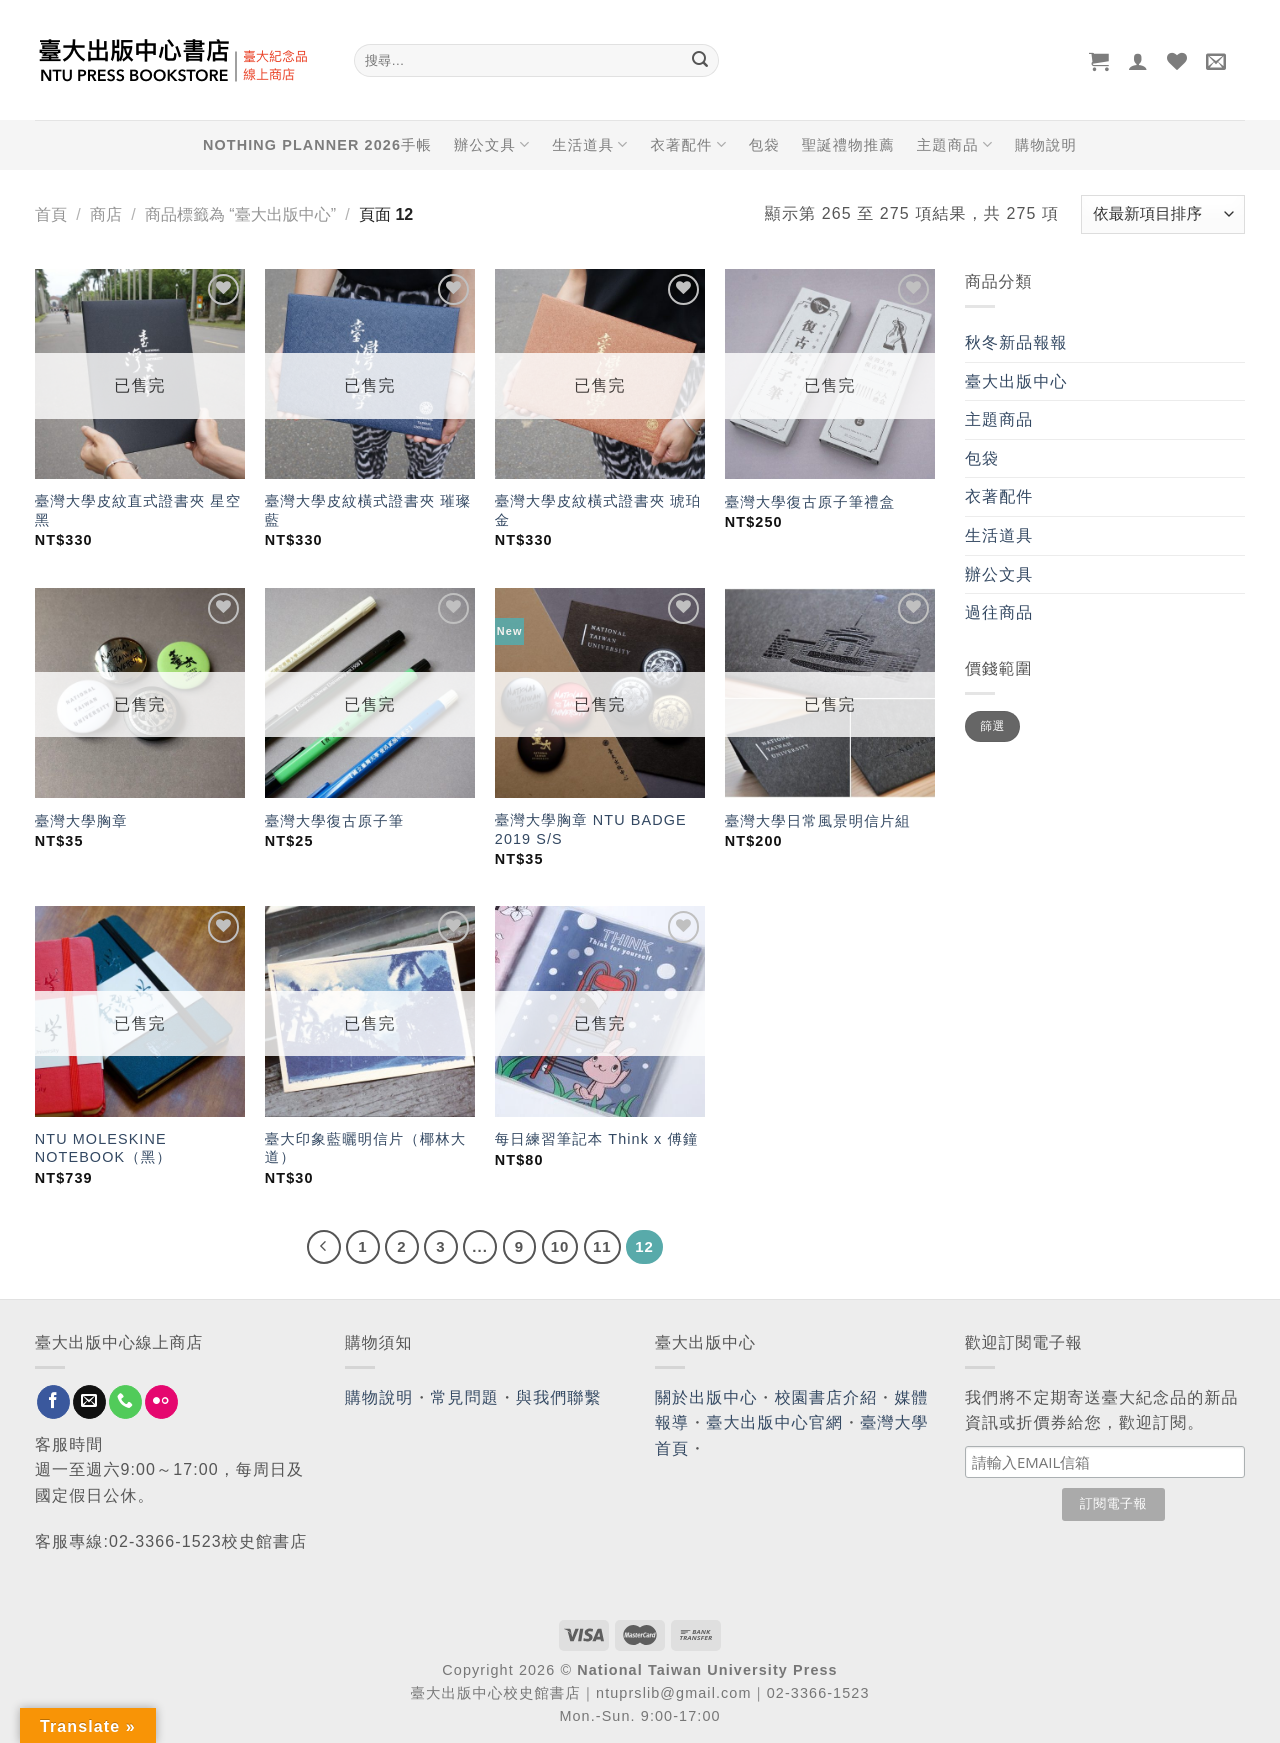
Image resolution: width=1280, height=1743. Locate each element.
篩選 (992, 726)
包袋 (764, 145)
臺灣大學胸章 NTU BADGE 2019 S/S (591, 829)
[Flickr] (161, 1402)
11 (602, 1246)
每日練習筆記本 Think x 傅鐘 (597, 1139)
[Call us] (125, 1402)
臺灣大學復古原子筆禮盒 (810, 502)
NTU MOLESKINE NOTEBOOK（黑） (103, 1148)
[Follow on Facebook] (53, 1402)
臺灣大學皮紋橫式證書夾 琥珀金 (598, 510)
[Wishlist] (1177, 61)
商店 (106, 214)
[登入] (1138, 61)
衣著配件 (689, 144)
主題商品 (955, 144)
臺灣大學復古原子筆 (334, 821)
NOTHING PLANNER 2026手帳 (317, 145)
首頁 (51, 214)
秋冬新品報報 (1016, 342)
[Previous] (324, 1247)
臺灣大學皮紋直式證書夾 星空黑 (138, 510)
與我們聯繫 (559, 1397)
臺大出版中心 (1016, 381)
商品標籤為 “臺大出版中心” (240, 214)
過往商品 (999, 612)
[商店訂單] (1163, 214)
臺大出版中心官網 (774, 1422)
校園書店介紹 (826, 1397)
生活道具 (590, 144)
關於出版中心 (706, 1397)
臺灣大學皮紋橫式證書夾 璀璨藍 (368, 510)
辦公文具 (492, 144)
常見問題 (465, 1397)
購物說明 (1046, 145)
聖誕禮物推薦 (848, 145)
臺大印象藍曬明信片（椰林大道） (365, 1148)
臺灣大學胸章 (81, 821)
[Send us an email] (89, 1402)
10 (560, 1246)
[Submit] (700, 61)
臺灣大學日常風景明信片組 (818, 821)
